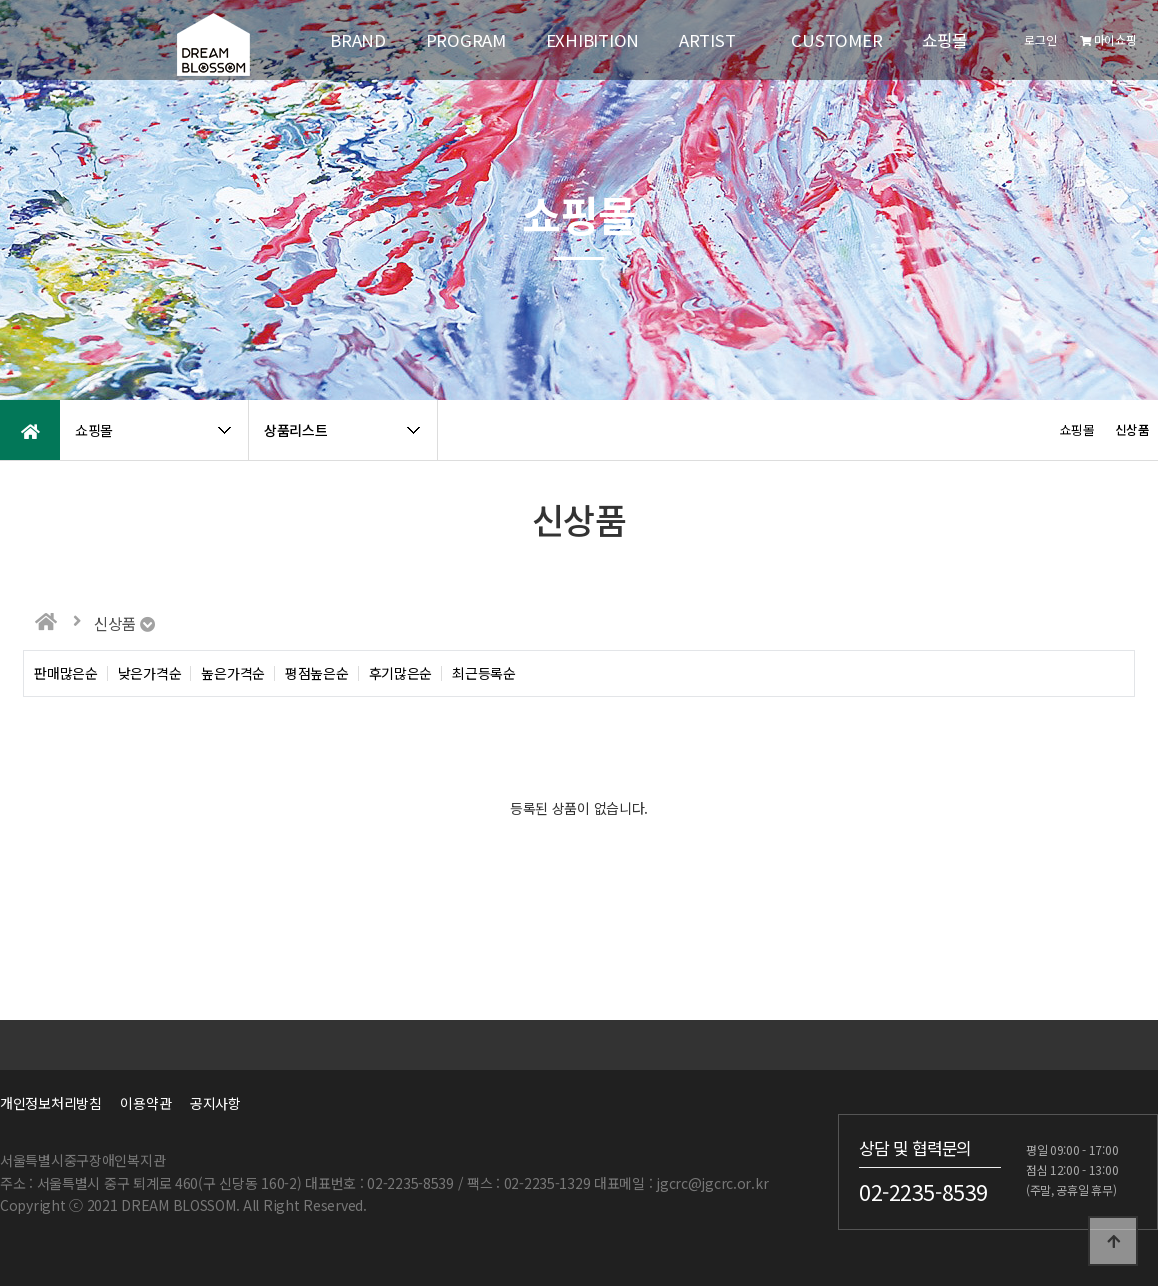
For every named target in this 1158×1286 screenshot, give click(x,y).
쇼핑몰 (944, 40)
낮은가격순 (150, 673)
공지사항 (215, 1103)
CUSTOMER (836, 40)
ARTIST (707, 40)
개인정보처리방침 (51, 1103)
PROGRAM (466, 40)
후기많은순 (401, 673)
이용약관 (145, 1103)
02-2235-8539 (923, 1192)
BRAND (358, 40)
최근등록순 (484, 673)
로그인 (1040, 39)
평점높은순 (317, 673)
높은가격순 (233, 673)
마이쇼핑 (1108, 39)
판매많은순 (66, 673)
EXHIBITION (592, 40)
